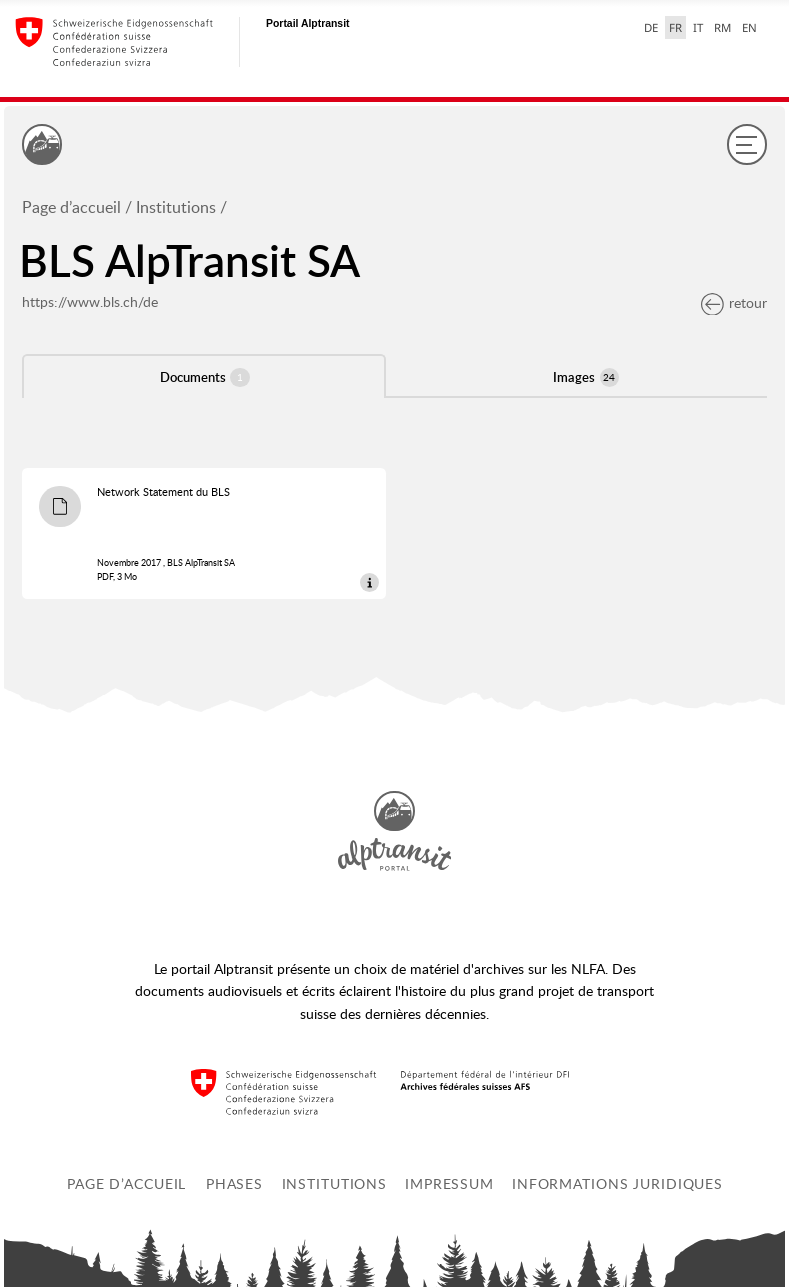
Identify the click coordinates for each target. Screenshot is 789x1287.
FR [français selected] (675, 27)
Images (586, 377)
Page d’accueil (71, 207)
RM (722, 27)
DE (651, 27)
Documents (205, 377)
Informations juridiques (617, 1183)
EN (749, 27)
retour (734, 302)
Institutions (176, 207)
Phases (234, 1183)
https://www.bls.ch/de (90, 301)
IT (698, 27)
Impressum (449, 1183)
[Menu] (747, 144)
